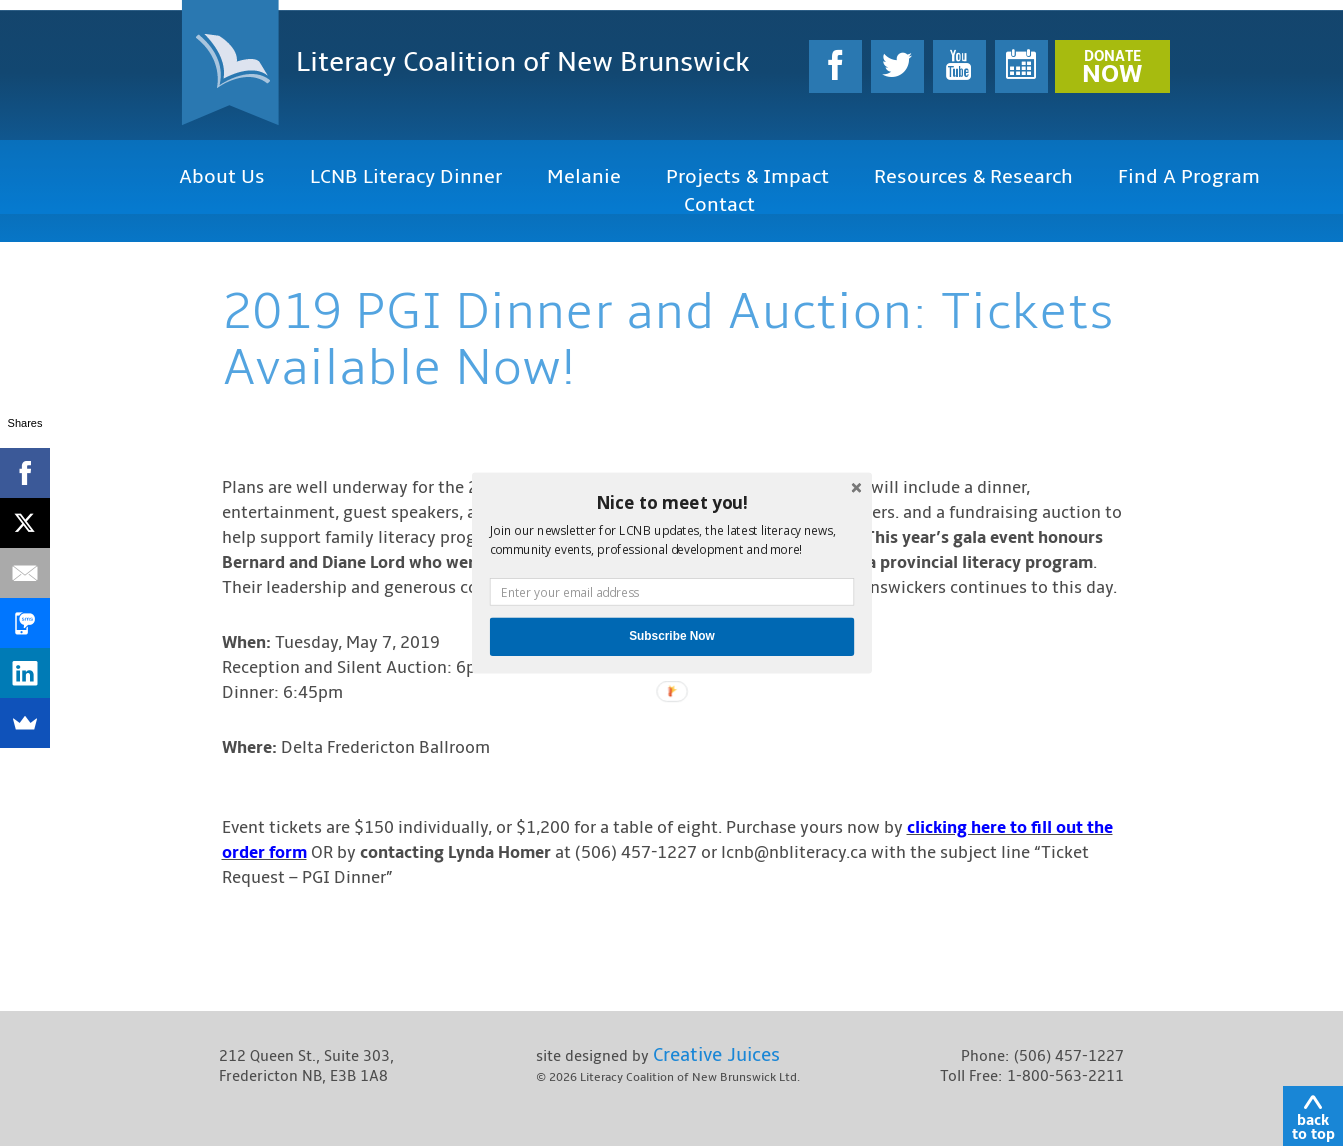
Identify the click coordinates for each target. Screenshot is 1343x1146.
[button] (671, 502)
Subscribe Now (672, 636)
